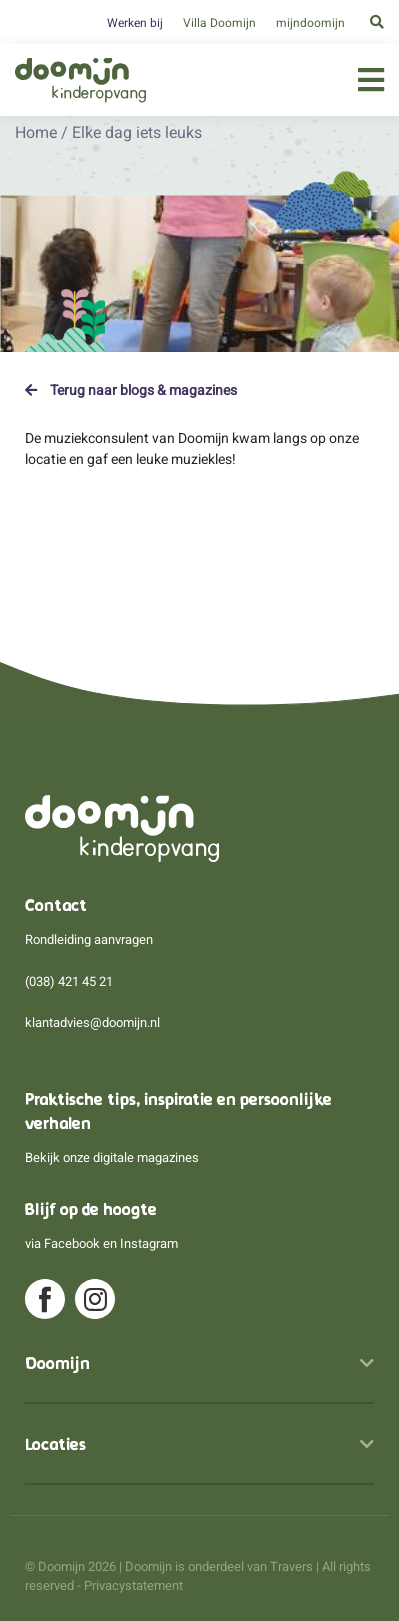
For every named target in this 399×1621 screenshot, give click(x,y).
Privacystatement (133, 1585)
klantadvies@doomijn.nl (92, 1022)
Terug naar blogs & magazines (131, 390)
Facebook (72, 1243)
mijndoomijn (310, 23)
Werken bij (135, 23)
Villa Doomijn (219, 23)
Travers (291, 1566)
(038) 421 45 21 (69, 981)
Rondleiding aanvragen (89, 939)
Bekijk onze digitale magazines (112, 1157)
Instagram (149, 1243)
